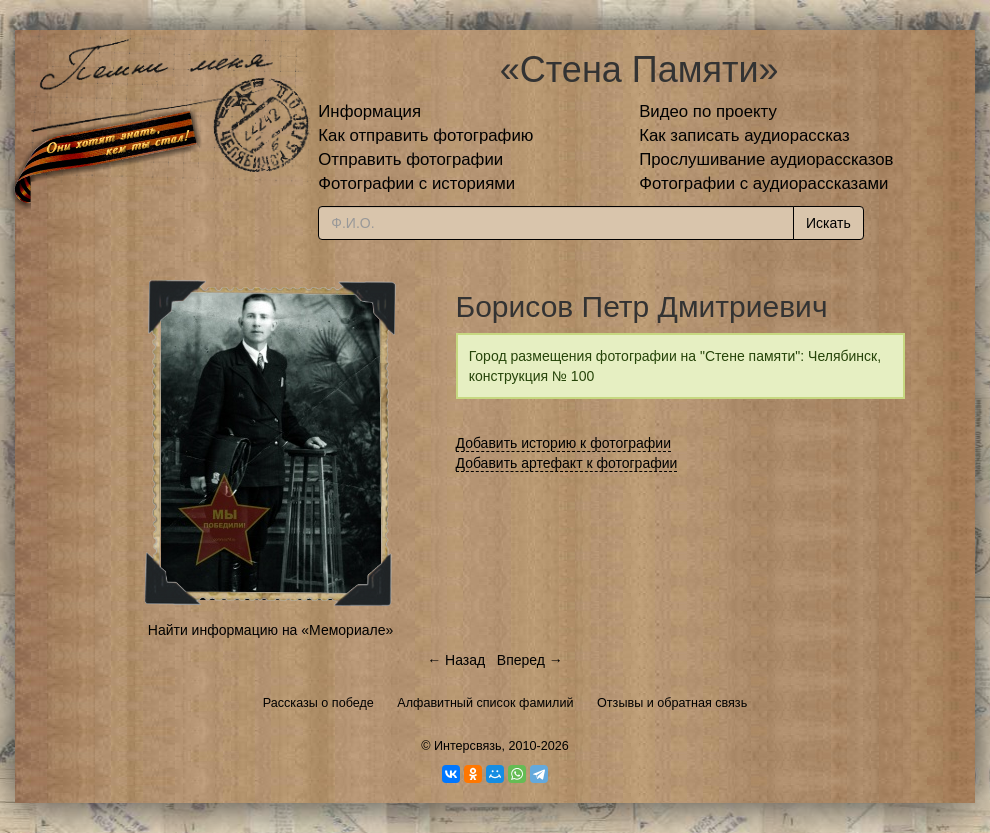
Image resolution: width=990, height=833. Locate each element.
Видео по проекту (708, 111)
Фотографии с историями (416, 183)
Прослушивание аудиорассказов (766, 159)
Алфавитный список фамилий (485, 703)
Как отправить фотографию (425, 135)
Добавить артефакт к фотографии (567, 463)
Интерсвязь (468, 746)
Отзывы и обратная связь (672, 703)
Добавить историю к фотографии (564, 443)
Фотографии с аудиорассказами (763, 183)
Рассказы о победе (318, 703)
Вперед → (530, 660)
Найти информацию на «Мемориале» (270, 630)
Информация (369, 111)
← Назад (456, 660)
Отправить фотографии (410, 159)
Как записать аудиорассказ (744, 135)
